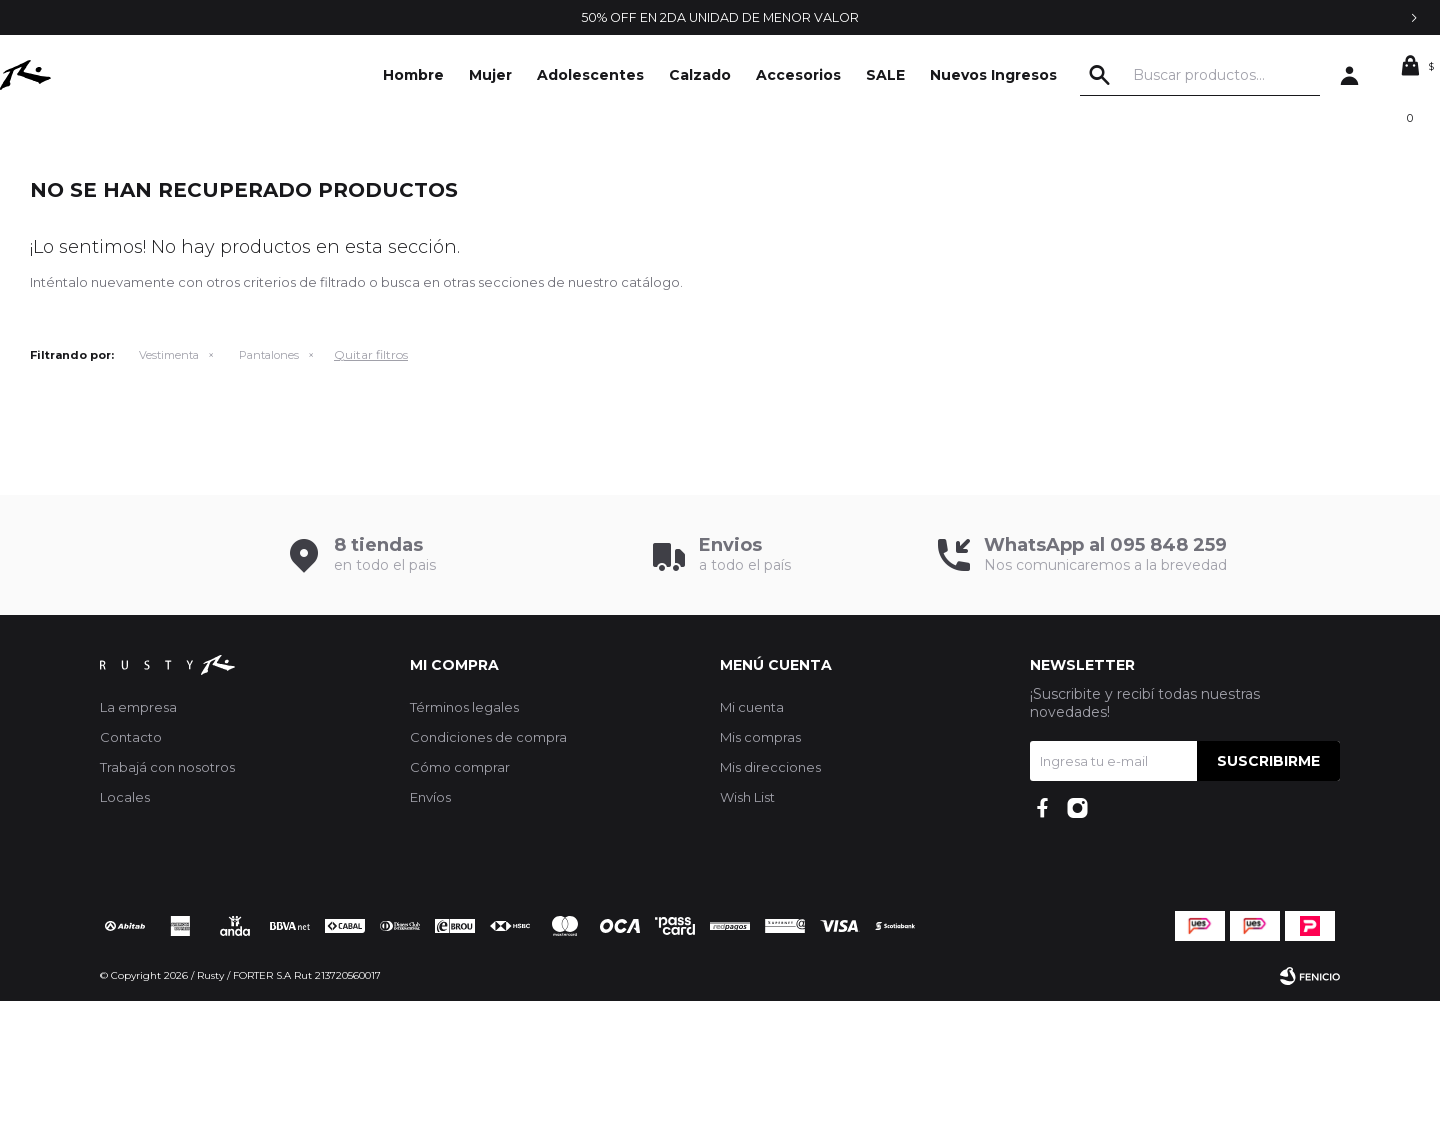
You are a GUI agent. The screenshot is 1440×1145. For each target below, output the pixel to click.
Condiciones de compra (488, 881)
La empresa (138, 851)
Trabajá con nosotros (167, 911)
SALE (885, 75)
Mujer (490, 75)
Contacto (131, 881)
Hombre (413, 75)
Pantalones (269, 499)
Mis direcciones (770, 911)
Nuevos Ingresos (993, 75)
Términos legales (464, 851)
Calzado (700, 75)
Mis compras (760, 881)
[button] (1139, 75)
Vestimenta (169, 499)
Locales (125, 941)
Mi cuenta (752, 851)
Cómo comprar (460, 911)
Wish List (747, 941)
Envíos (430, 941)
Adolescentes (590, 75)
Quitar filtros (371, 498)
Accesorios (798, 75)
